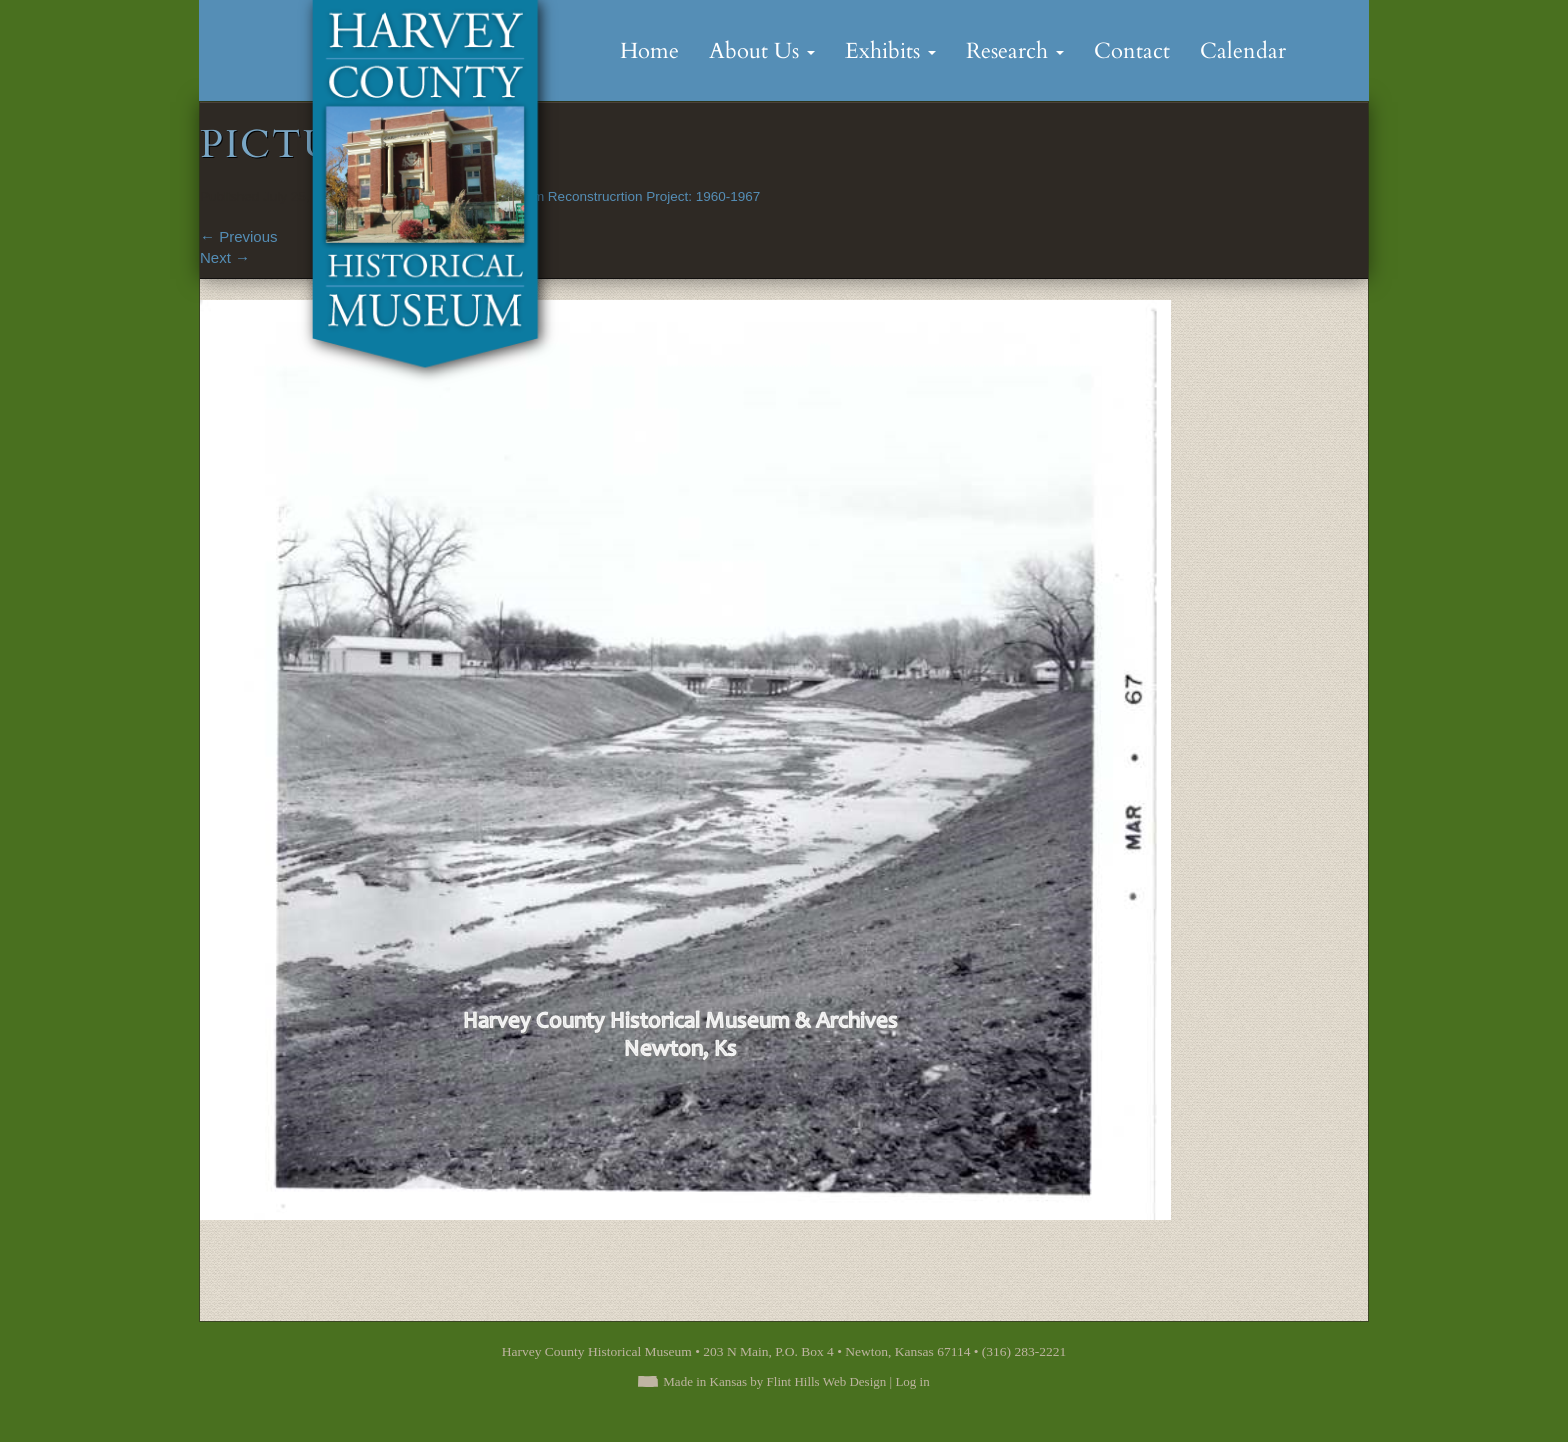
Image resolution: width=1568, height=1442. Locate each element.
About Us (762, 51)
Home (649, 51)
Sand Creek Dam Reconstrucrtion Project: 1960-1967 (601, 196)
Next (225, 257)
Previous (239, 236)
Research (1015, 51)
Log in (912, 1381)
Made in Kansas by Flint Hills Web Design (774, 1381)
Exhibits (890, 51)
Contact (1132, 51)
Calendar (1243, 51)
